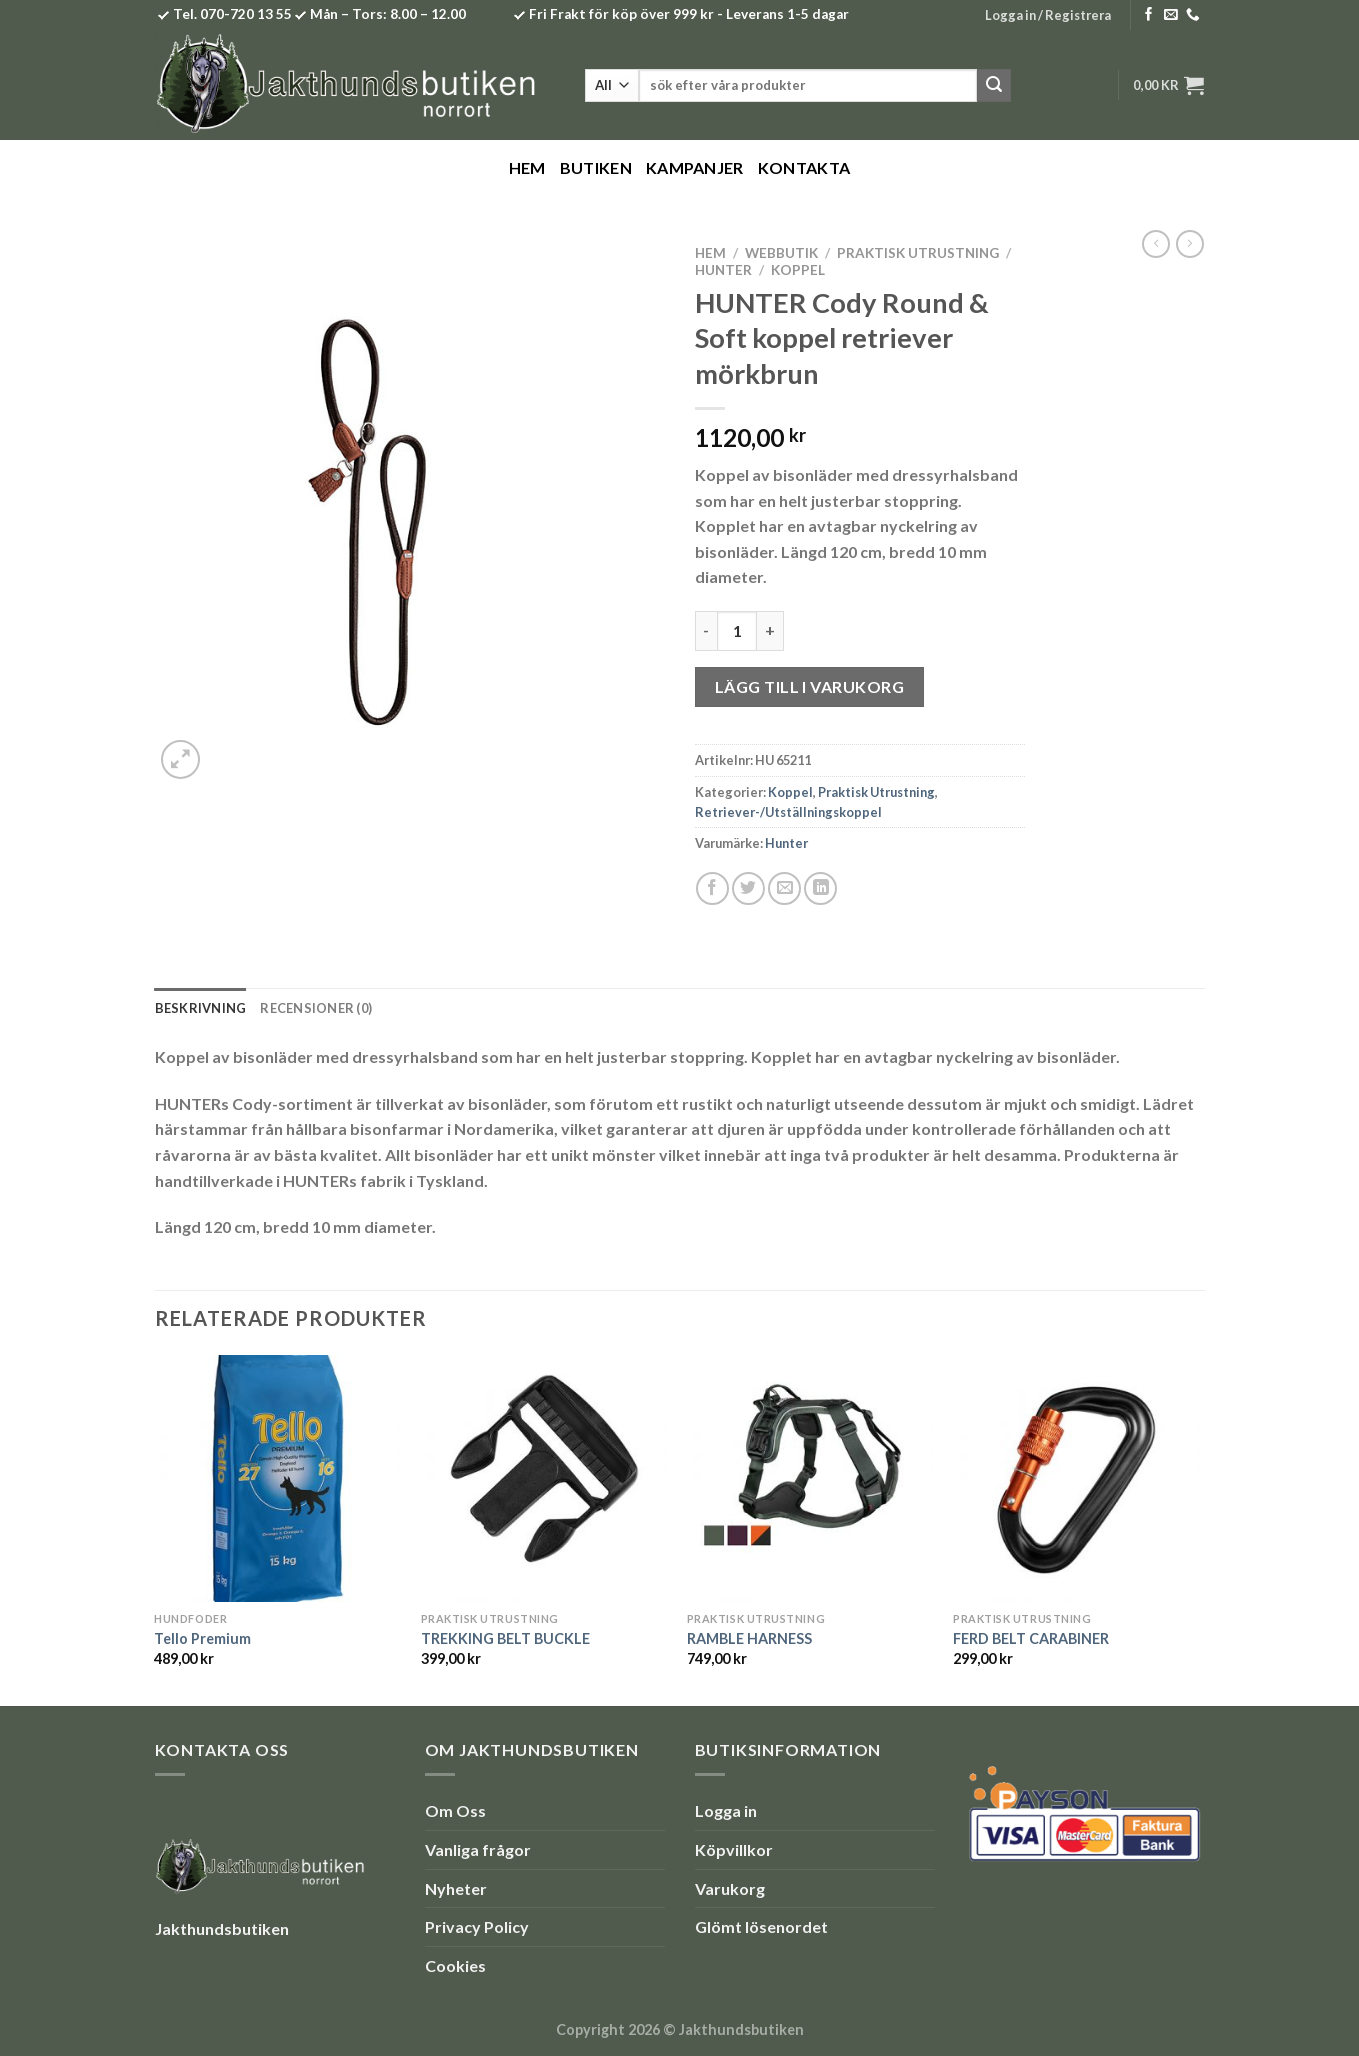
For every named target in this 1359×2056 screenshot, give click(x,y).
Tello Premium (202, 1638)
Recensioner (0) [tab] (316, 1008)
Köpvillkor (734, 1849)
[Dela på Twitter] (748, 888)
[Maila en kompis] (784, 888)
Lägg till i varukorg (810, 686)
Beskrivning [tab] (201, 1008)
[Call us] (1193, 15)
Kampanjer (695, 167)
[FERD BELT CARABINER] (1076, 1478)
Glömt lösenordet (761, 1926)
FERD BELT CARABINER (1031, 1638)
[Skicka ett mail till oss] (1171, 15)
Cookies (455, 1965)
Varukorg (730, 1888)
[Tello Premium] (277, 1478)
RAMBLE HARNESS (749, 1638)
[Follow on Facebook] (1149, 15)
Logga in (726, 1810)
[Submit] (994, 86)
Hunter (723, 270)
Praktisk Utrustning (918, 253)
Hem (527, 167)
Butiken (596, 167)
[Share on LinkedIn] (820, 888)
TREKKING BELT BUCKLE (505, 1638)
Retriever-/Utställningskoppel (788, 812)
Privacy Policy (477, 1926)
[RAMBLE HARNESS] (810, 1478)
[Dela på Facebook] (712, 888)
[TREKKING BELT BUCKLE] (544, 1478)
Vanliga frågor (478, 1849)
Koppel (798, 270)
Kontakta (804, 167)
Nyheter (456, 1888)
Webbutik (781, 253)
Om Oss (455, 1810)
